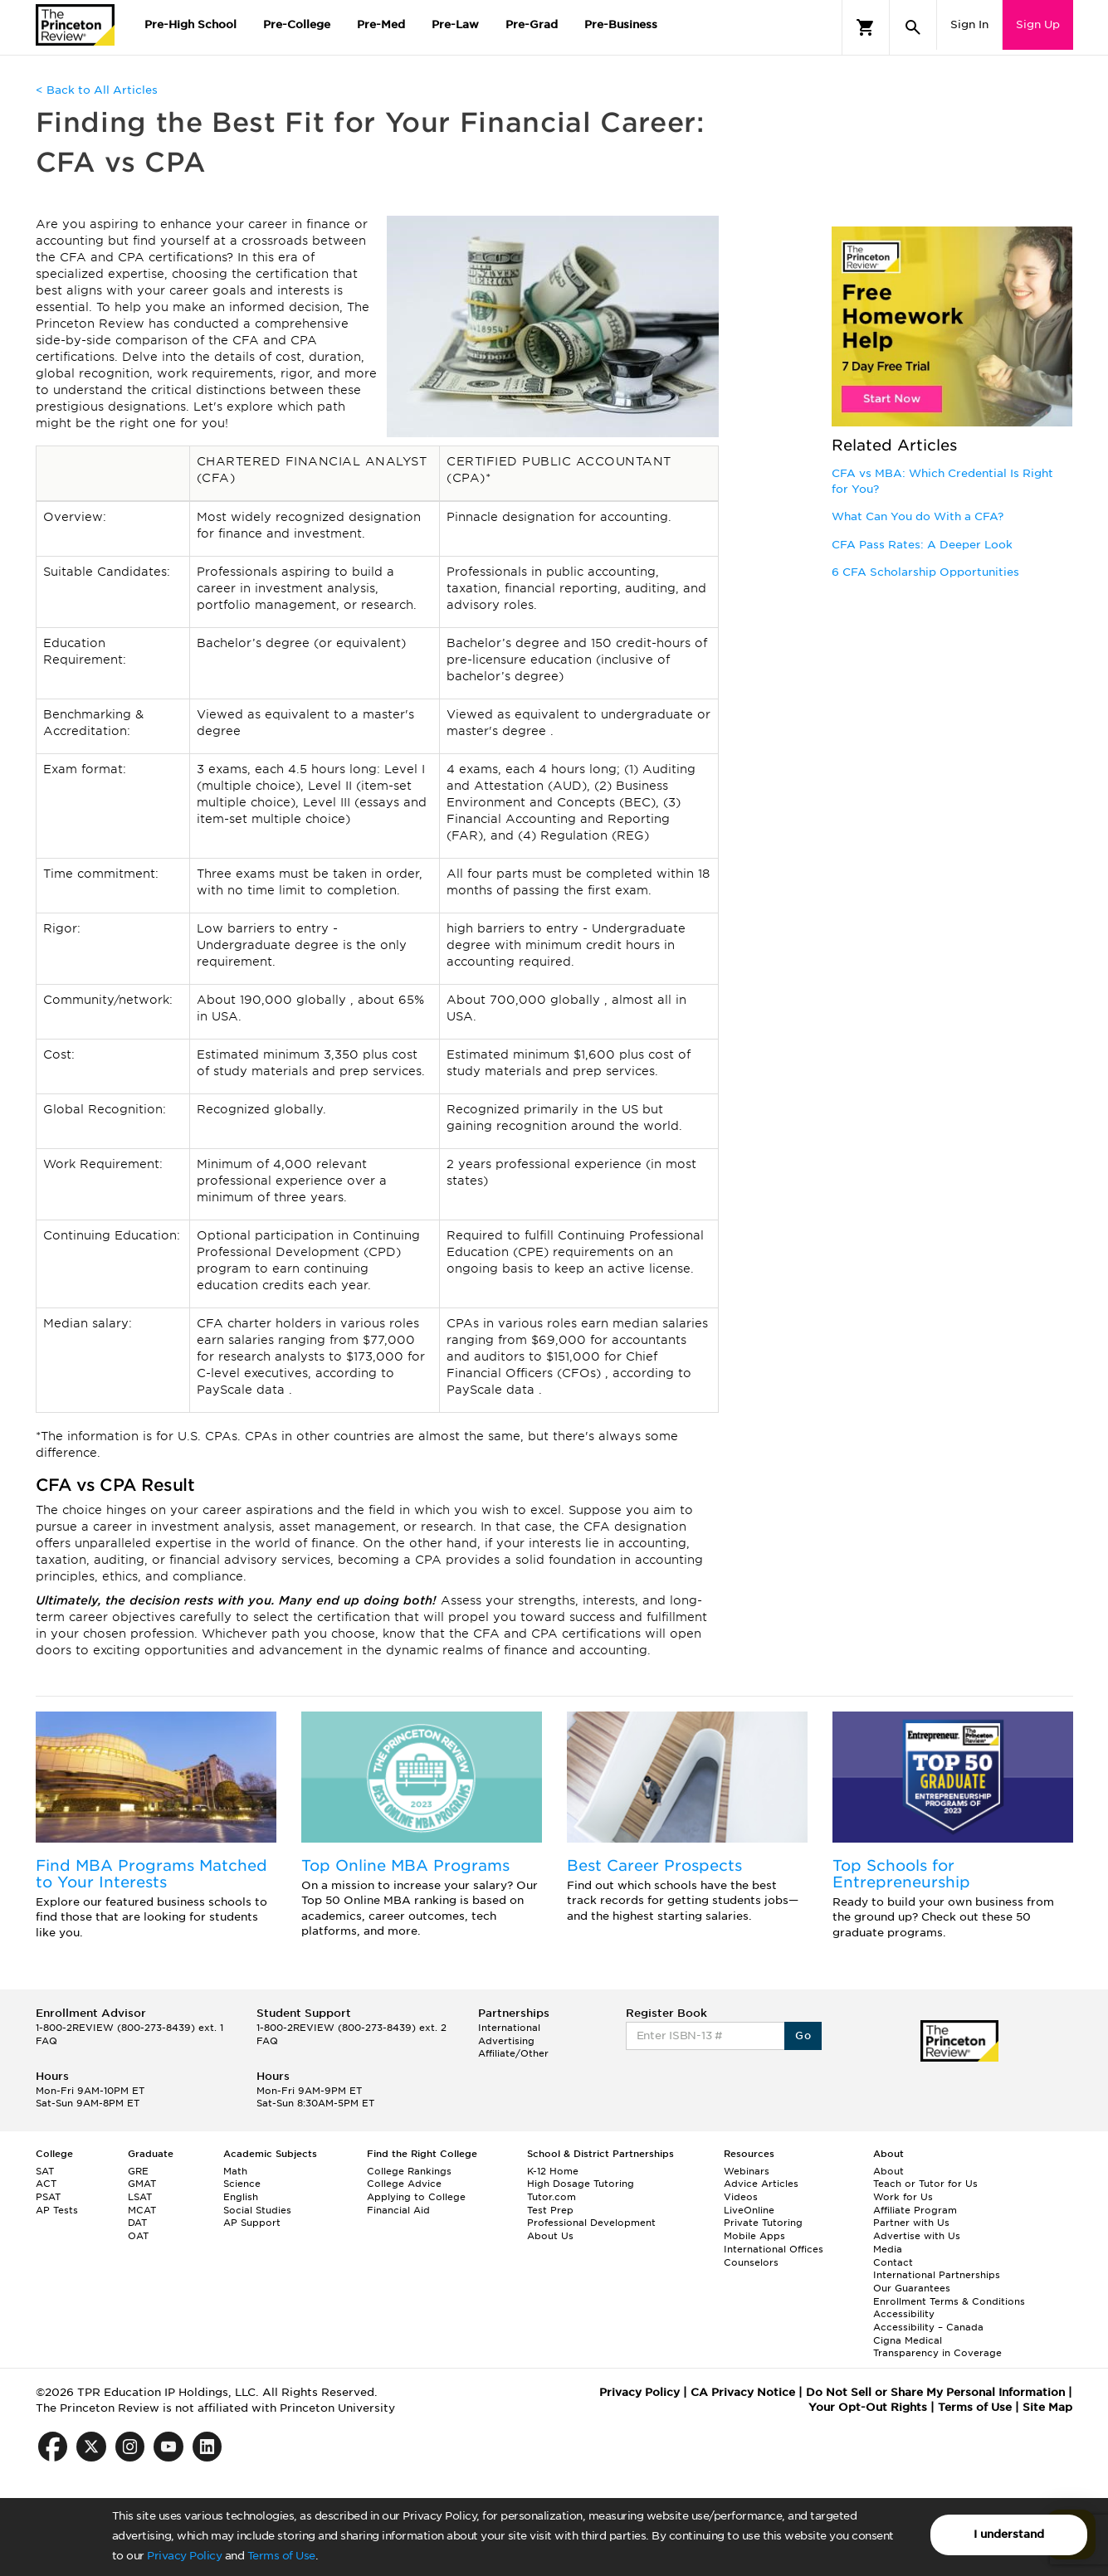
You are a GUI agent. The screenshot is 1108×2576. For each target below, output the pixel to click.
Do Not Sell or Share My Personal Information (935, 2392)
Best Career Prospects (654, 1865)
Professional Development (591, 2222)
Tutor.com (551, 2197)
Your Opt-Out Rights (867, 2407)
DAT (137, 2222)
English (240, 2197)
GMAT (142, 2183)
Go (803, 2035)
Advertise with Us (916, 2236)
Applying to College (416, 2197)
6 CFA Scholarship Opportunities (925, 572)
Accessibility (904, 2314)
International (509, 2027)
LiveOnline (749, 2210)
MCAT (142, 2210)
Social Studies (257, 2210)
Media (887, 2249)
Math (235, 2171)
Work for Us (903, 2197)
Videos (741, 2197)
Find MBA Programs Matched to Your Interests (151, 1874)
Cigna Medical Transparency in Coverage (937, 2347)
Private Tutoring (763, 2222)
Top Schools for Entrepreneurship (901, 1874)
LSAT (140, 2197)
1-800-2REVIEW (129, 2027)
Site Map (1047, 2407)
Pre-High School (190, 24)
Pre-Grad (531, 24)
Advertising (506, 2041)
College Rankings (409, 2171)
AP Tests (57, 2210)
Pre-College (296, 24)
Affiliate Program (915, 2210)
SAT (45, 2171)
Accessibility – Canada (928, 2327)
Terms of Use (281, 2555)
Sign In (969, 24)
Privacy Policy (184, 2555)
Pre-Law (455, 24)
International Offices (773, 2249)
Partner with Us (911, 2222)
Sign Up (1038, 24)
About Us (550, 2236)
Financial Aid (398, 2210)
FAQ (46, 2041)
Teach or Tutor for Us (925, 2183)
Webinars (746, 2171)
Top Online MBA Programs (405, 1865)
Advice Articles (761, 2183)
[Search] (913, 27)
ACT (46, 2183)
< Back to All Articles (97, 90)
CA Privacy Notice (743, 2392)
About (888, 2171)
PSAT (48, 2197)
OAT (138, 2236)
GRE (138, 2171)
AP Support (252, 2222)
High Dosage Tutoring (580, 2183)
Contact (893, 2262)
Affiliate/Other (513, 2053)
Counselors (751, 2262)
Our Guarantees (911, 2288)
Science (242, 2183)
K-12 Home (552, 2171)
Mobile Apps (754, 2236)
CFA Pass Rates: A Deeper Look (922, 544)
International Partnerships (936, 2275)
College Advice (404, 2183)
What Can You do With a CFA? (917, 516)
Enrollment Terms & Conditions (949, 2301)
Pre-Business (620, 24)
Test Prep (550, 2210)
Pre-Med (381, 24)
